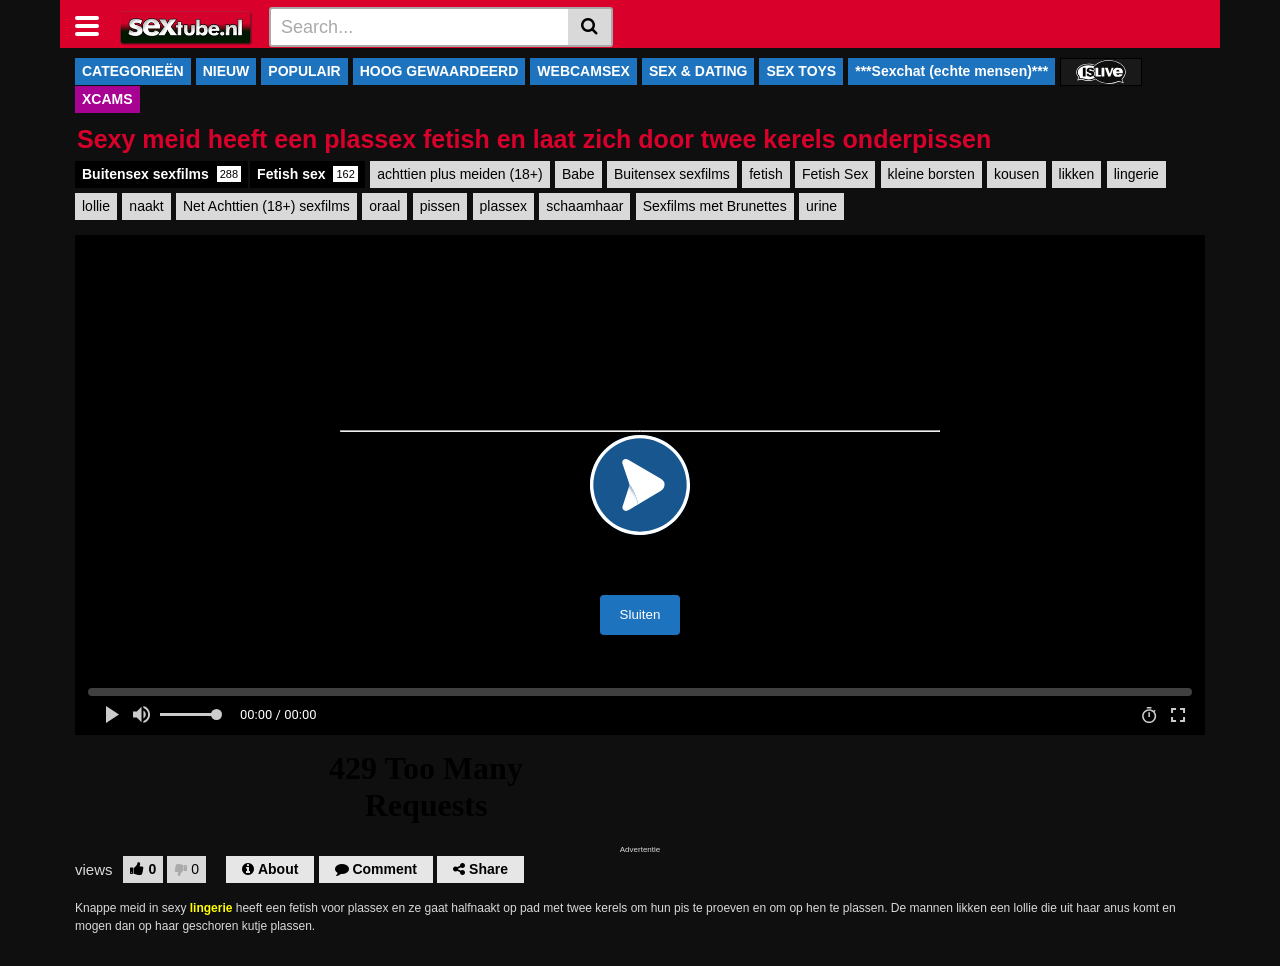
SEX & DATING (698, 71)
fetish (765, 174)
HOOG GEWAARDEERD (439, 71)
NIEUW (226, 71)
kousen (1016, 174)
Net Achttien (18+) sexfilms (266, 206)
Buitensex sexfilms (161, 174)
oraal (384, 206)
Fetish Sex (835, 174)
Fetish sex (307, 174)
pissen (440, 206)
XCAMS (107, 99)
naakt (146, 206)
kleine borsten (931, 174)
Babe (578, 174)
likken (1077, 174)
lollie (96, 206)
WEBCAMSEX (583, 71)
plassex (503, 206)
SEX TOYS (801, 71)
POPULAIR (304, 71)
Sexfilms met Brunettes (715, 206)
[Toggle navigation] (94, 24)
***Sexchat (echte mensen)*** (951, 71)
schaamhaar (584, 206)
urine (821, 206)
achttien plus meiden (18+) (459, 174)
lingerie (1136, 174)
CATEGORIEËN (133, 71)
